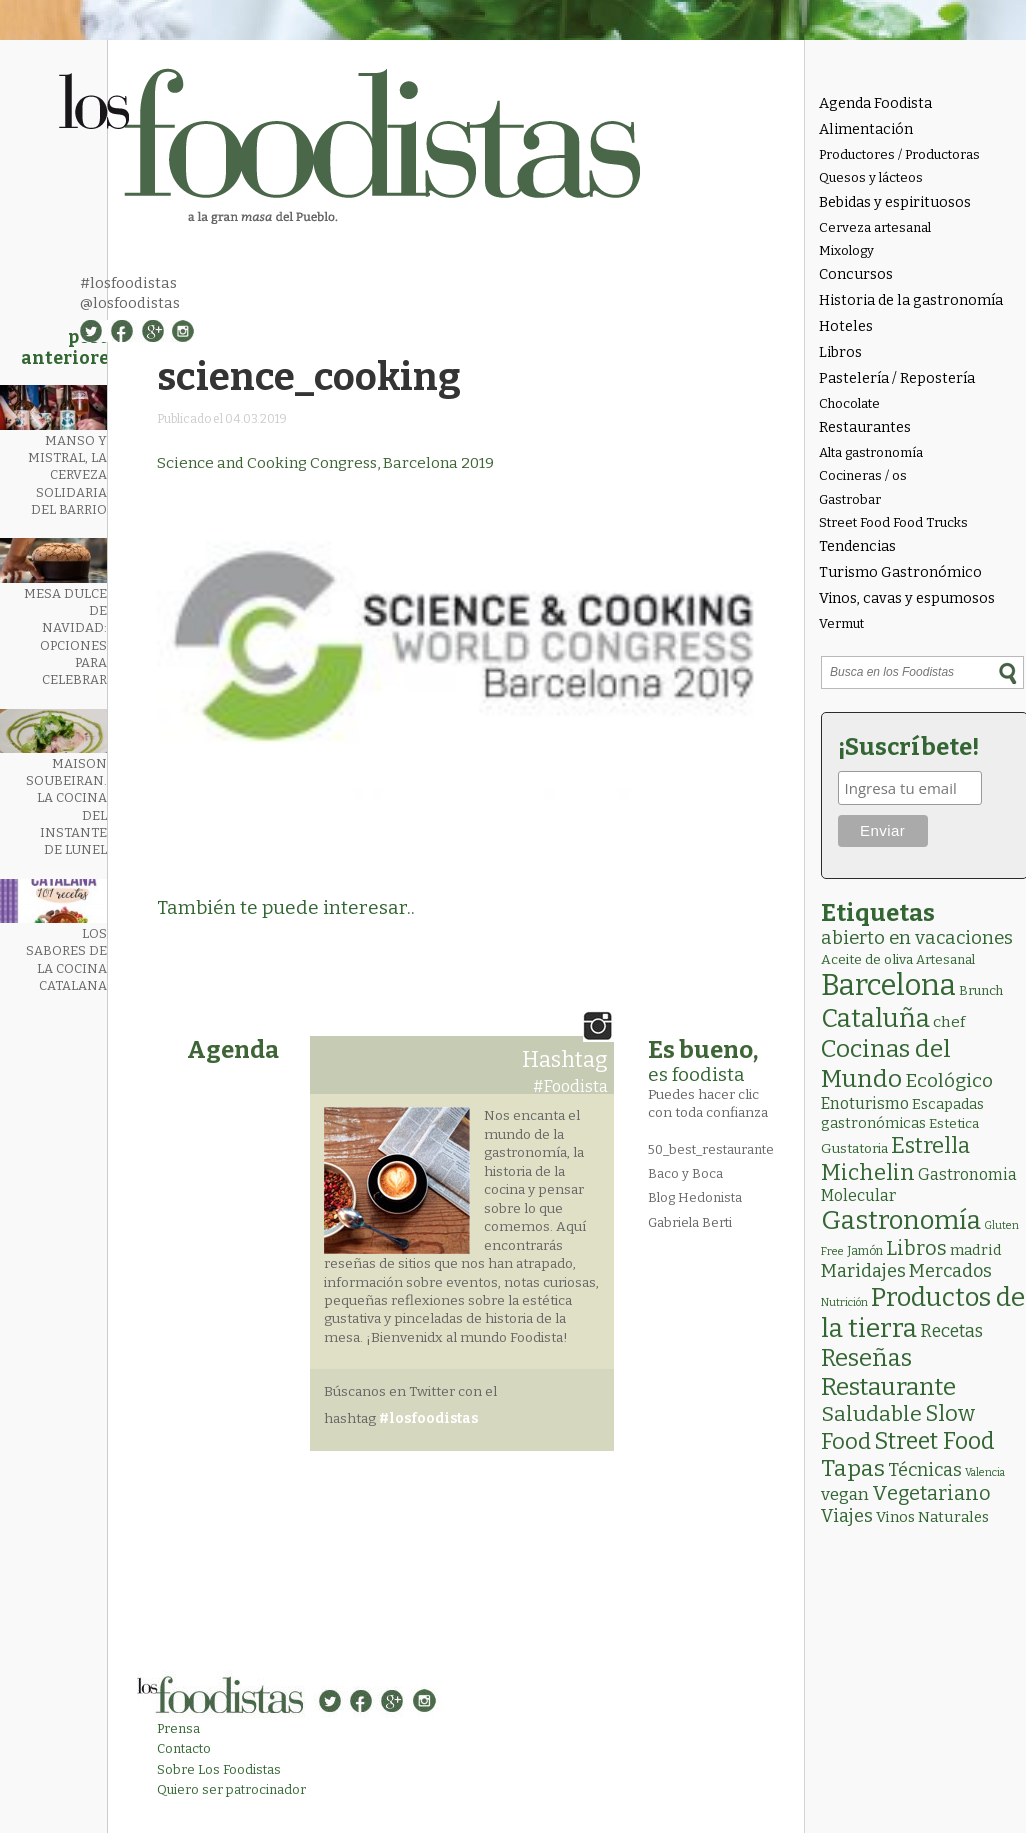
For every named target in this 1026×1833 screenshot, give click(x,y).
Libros (840, 352)
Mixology (846, 250)
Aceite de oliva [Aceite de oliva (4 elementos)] (867, 959)
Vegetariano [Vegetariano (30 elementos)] (931, 1493)
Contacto (184, 1748)
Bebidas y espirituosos (895, 202)
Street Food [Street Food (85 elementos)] (934, 1441)
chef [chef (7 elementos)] (949, 1022)
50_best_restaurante (711, 1149)
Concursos (856, 274)
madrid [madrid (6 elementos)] (976, 1250)
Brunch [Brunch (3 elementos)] (981, 990)
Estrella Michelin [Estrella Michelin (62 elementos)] (895, 1159)
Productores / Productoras (899, 154)
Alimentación (866, 129)
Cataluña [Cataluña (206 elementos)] (875, 1018)
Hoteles (846, 326)
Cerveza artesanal (875, 227)
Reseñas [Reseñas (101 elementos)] (866, 1358)
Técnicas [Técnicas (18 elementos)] (925, 1470)
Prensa (178, 1728)
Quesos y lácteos (871, 177)
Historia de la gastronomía (911, 300)
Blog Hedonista (695, 1197)
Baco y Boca (685, 1173)
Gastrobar (850, 499)
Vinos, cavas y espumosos (907, 598)
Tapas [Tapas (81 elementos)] (853, 1468)
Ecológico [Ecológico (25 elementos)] (949, 1080)
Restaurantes (865, 427)
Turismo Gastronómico (900, 572)
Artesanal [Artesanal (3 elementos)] (945, 959)
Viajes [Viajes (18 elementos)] (847, 1516)
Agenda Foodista (875, 103)
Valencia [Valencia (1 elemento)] (985, 1472)
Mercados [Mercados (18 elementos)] (950, 1271)
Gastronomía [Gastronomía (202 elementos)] (901, 1220)
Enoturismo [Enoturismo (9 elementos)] (865, 1103)
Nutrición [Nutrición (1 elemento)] (844, 1302)
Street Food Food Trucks (893, 522)
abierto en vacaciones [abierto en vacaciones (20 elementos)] (917, 938)
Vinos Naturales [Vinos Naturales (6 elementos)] (932, 1517)
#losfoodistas (128, 283)
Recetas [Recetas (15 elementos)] (951, 1331)
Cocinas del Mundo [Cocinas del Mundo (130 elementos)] (886, 1064)
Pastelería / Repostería (897, 378)
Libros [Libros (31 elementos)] (916, 1248)
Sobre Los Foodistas (219, 1769)
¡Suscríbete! (908, 747)
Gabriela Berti (690, 1222)
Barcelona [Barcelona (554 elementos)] (888, 985)
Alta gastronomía (871, 452)
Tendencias (857, 546)
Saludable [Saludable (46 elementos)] (871, 1414)
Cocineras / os (863, 475)
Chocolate (849, 403)
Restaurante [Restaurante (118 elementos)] (888, 1386)
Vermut (841, 623)
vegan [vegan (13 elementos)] (845, 1494)
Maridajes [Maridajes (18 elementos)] (863, 1271)
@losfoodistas (130, 303)
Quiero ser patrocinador (231, 1789)
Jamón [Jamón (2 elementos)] (865, 1251)
